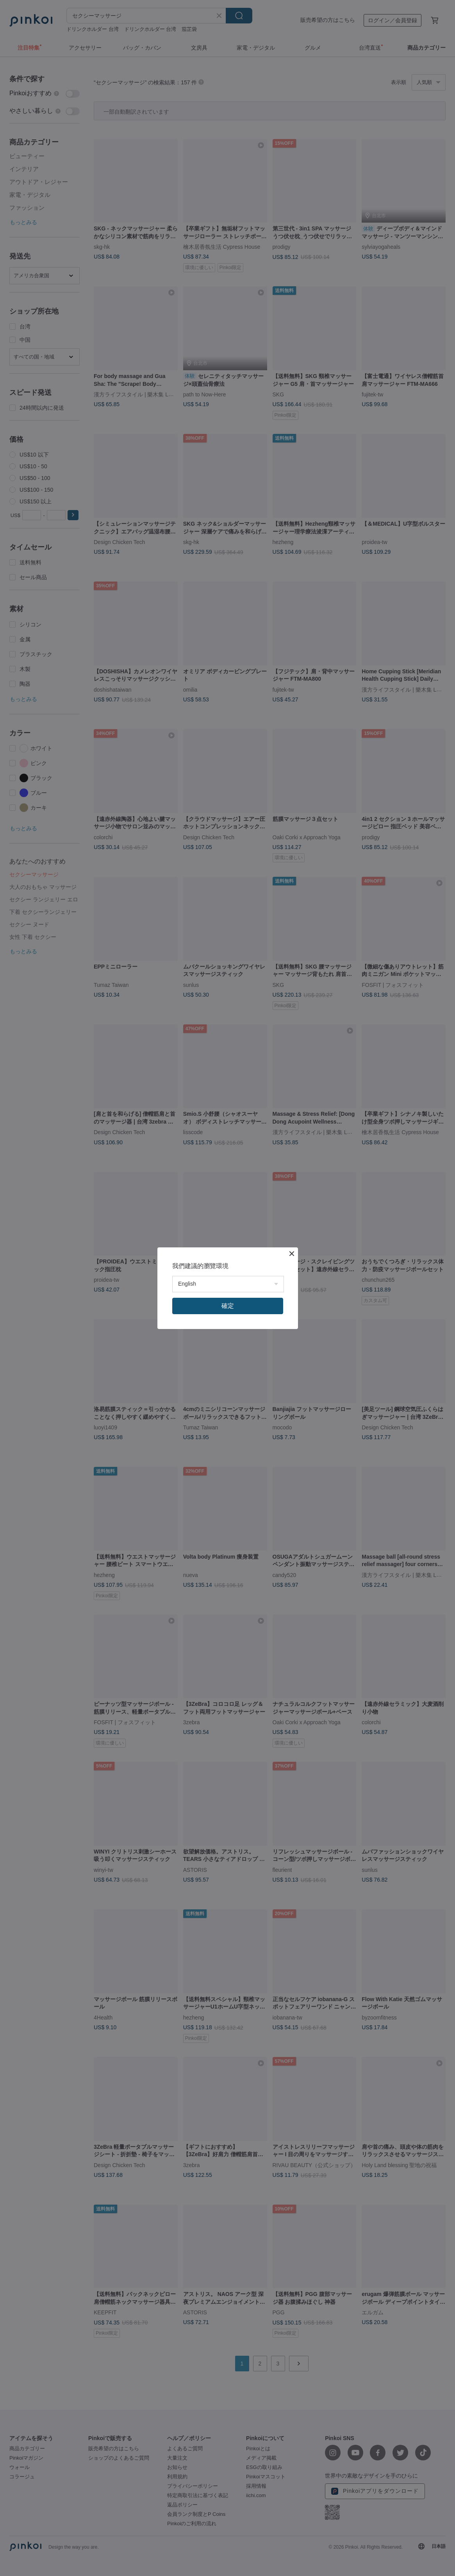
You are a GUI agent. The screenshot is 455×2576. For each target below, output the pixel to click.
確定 (227, 1305)
